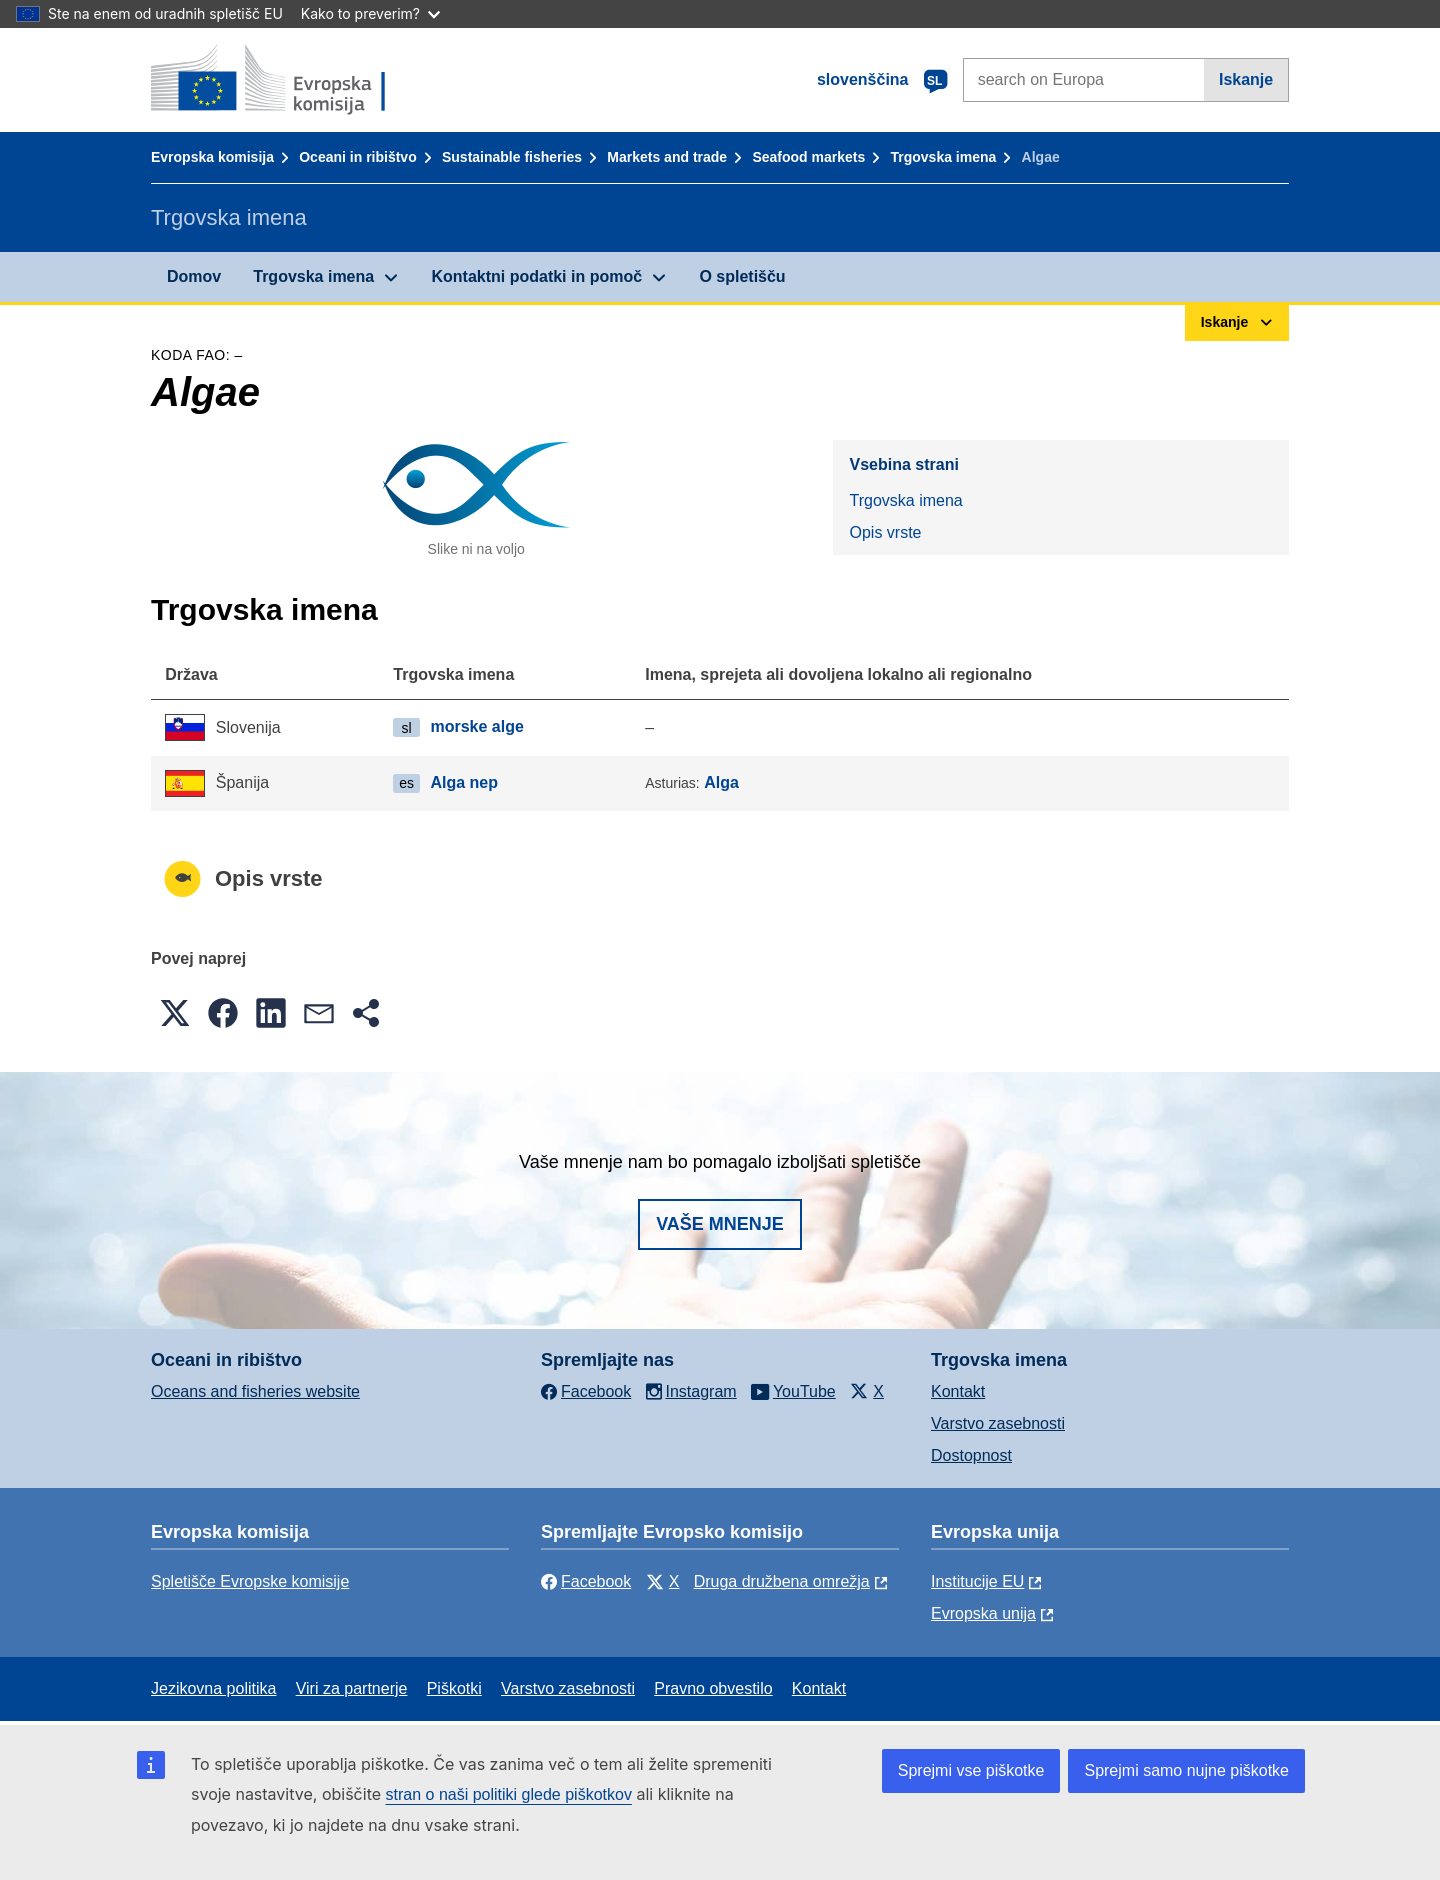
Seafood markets (808, 157)
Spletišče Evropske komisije (250, 1581)
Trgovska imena (943, 157)
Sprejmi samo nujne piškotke (1186, 1770)
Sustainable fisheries (512, 157)
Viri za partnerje (352, 1688)
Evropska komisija (212, 157)
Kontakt (958, 1391)
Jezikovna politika (213, 1688)
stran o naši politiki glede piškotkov (509, 1794)
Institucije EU (977, 1581)
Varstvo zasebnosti (998, 1423)
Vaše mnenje (720, 1224)
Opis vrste (885, 532)
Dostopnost (971, 1455)
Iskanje (1246, 79)
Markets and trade (667, 157)
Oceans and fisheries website (255, 1391)
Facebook (586, 1581)
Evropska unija (983, 1613)
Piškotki (454, 1688)
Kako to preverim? (370, 13)
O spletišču (742, 276)
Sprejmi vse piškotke (971, 1770)
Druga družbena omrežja (782, 1581)
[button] (175, 1013)
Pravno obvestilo (713, 1688)
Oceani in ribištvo (357, 157)
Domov (194, 276)
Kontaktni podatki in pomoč (536, 276)
